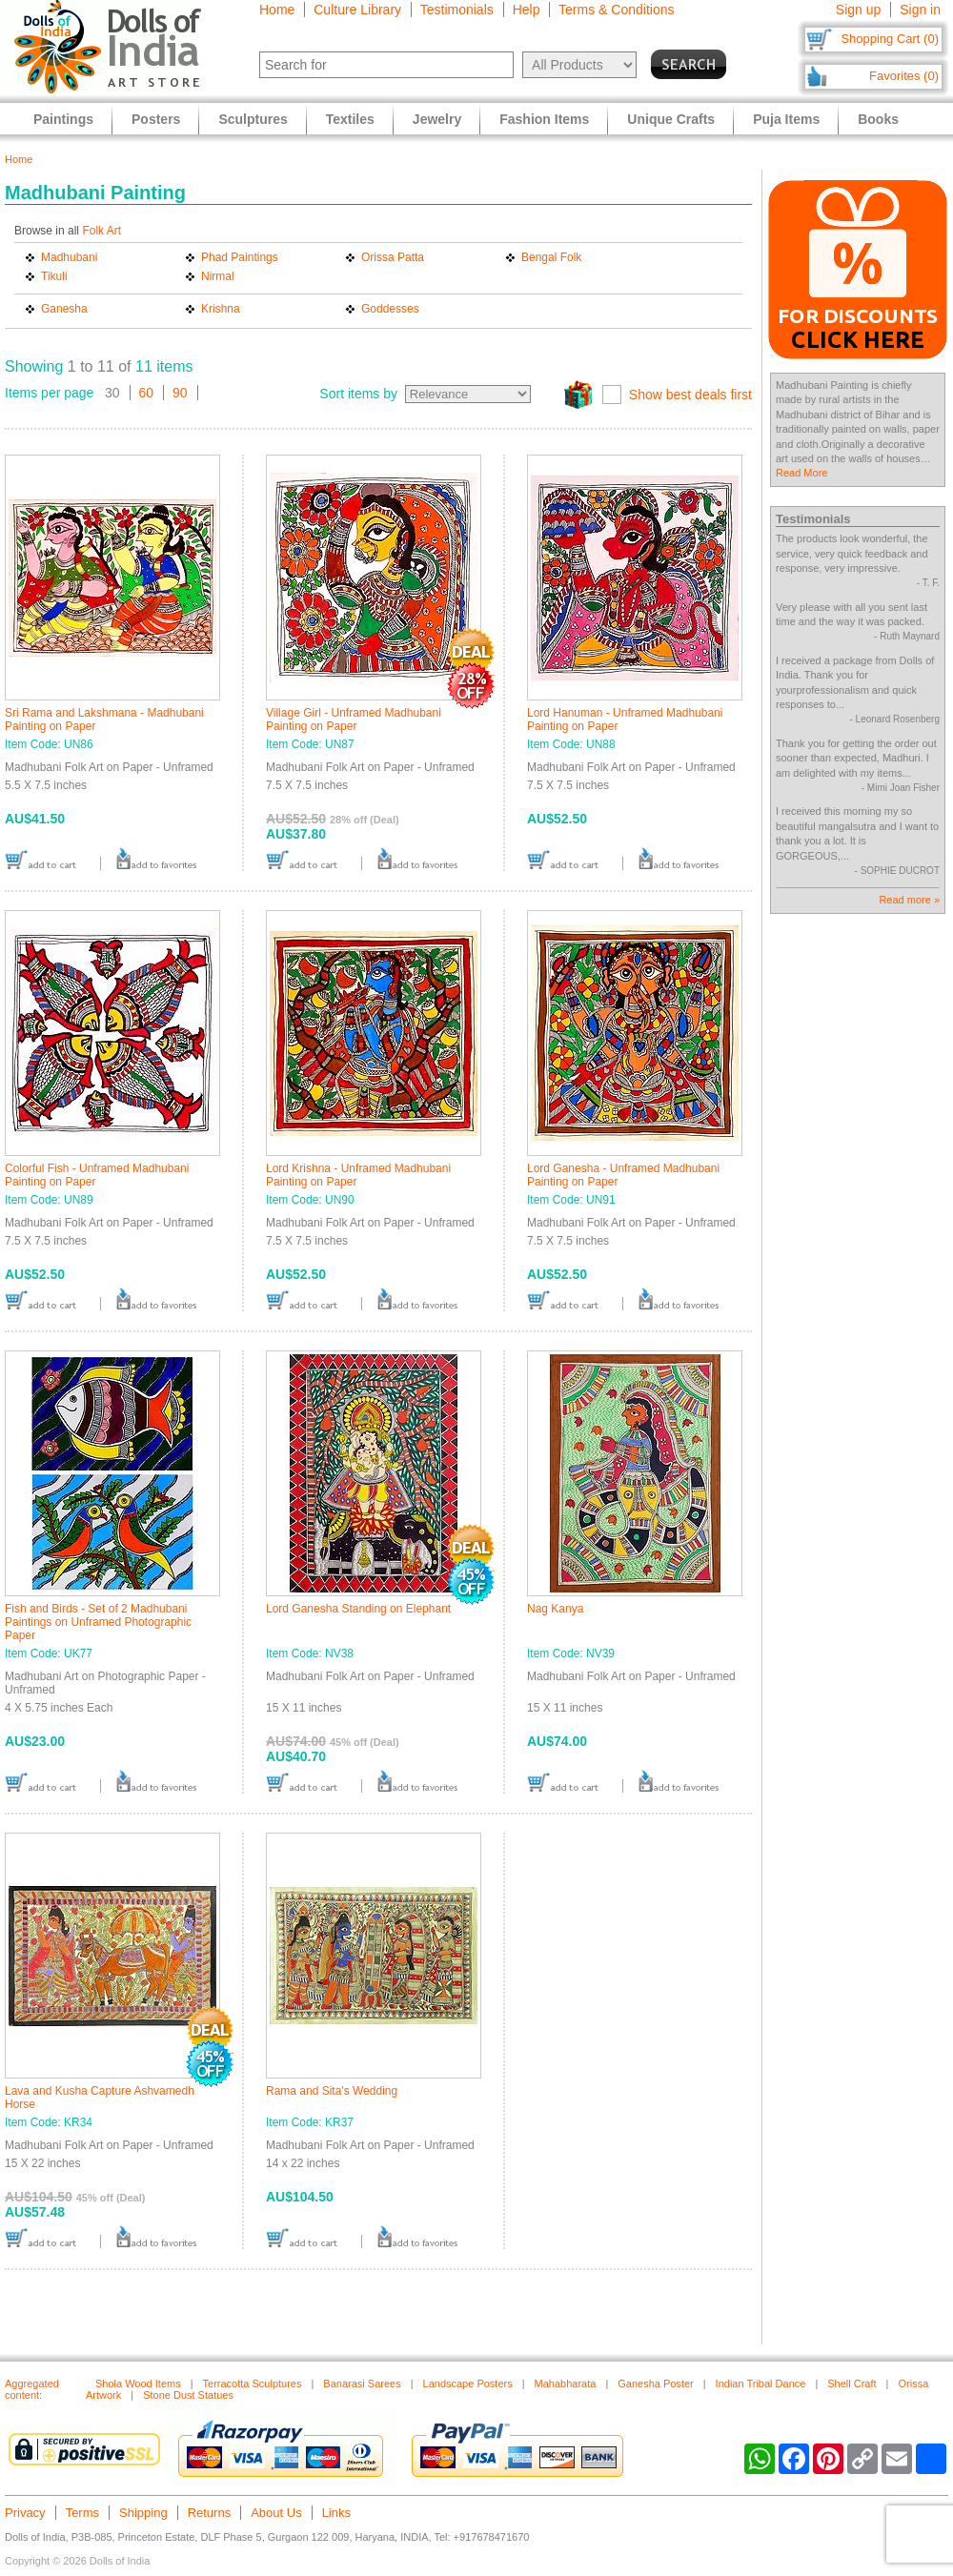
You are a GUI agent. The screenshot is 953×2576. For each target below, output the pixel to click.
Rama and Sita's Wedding (331, 2091)
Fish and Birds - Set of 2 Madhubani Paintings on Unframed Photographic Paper (98, 1622)
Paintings (63, 119)
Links (336, 2512)
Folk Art (101, 230)
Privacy (25, 2512)
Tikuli (54, 276)
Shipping (143, 2512)
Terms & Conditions (616, 9)
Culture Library (357, 9)
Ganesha (64, 308)
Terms (82, 2512)
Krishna (220, 308)
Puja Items (786, 119)
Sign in (920, 9)
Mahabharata (566, 2383)
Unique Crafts (671, 119)
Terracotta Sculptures (252, 2383)
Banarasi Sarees (361, 2383)
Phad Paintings (239, 257)
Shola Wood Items (138, 2383)
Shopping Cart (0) (890, 38)
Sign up (858, 9)
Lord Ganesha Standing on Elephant (358, 1608)
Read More (801, 472)
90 (180, 392)
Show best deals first (690, 394)
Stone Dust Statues (188, 2395)
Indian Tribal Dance (761, 2383)
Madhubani (69, 257)
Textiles (350, 119)
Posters (156, 119)
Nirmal (217, 276)
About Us (276, 2512)
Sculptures (252, 119)
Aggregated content (32, 2389)
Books (878, 119)
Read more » (909, 899)
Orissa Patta (392, 257)
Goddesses (390, 308)
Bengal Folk (551, 257)
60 (146, 392)
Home (276, 9)
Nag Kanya (555, 1608)
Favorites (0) (904, 76)
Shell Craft (851, 2383)
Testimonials (457, 9)
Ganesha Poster (656, 2383)
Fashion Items (544, 119)
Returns (210, 2512)
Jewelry (437, 119)
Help (526, 9)
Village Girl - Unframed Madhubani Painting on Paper (353, 719)
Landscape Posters (468, 2383)
